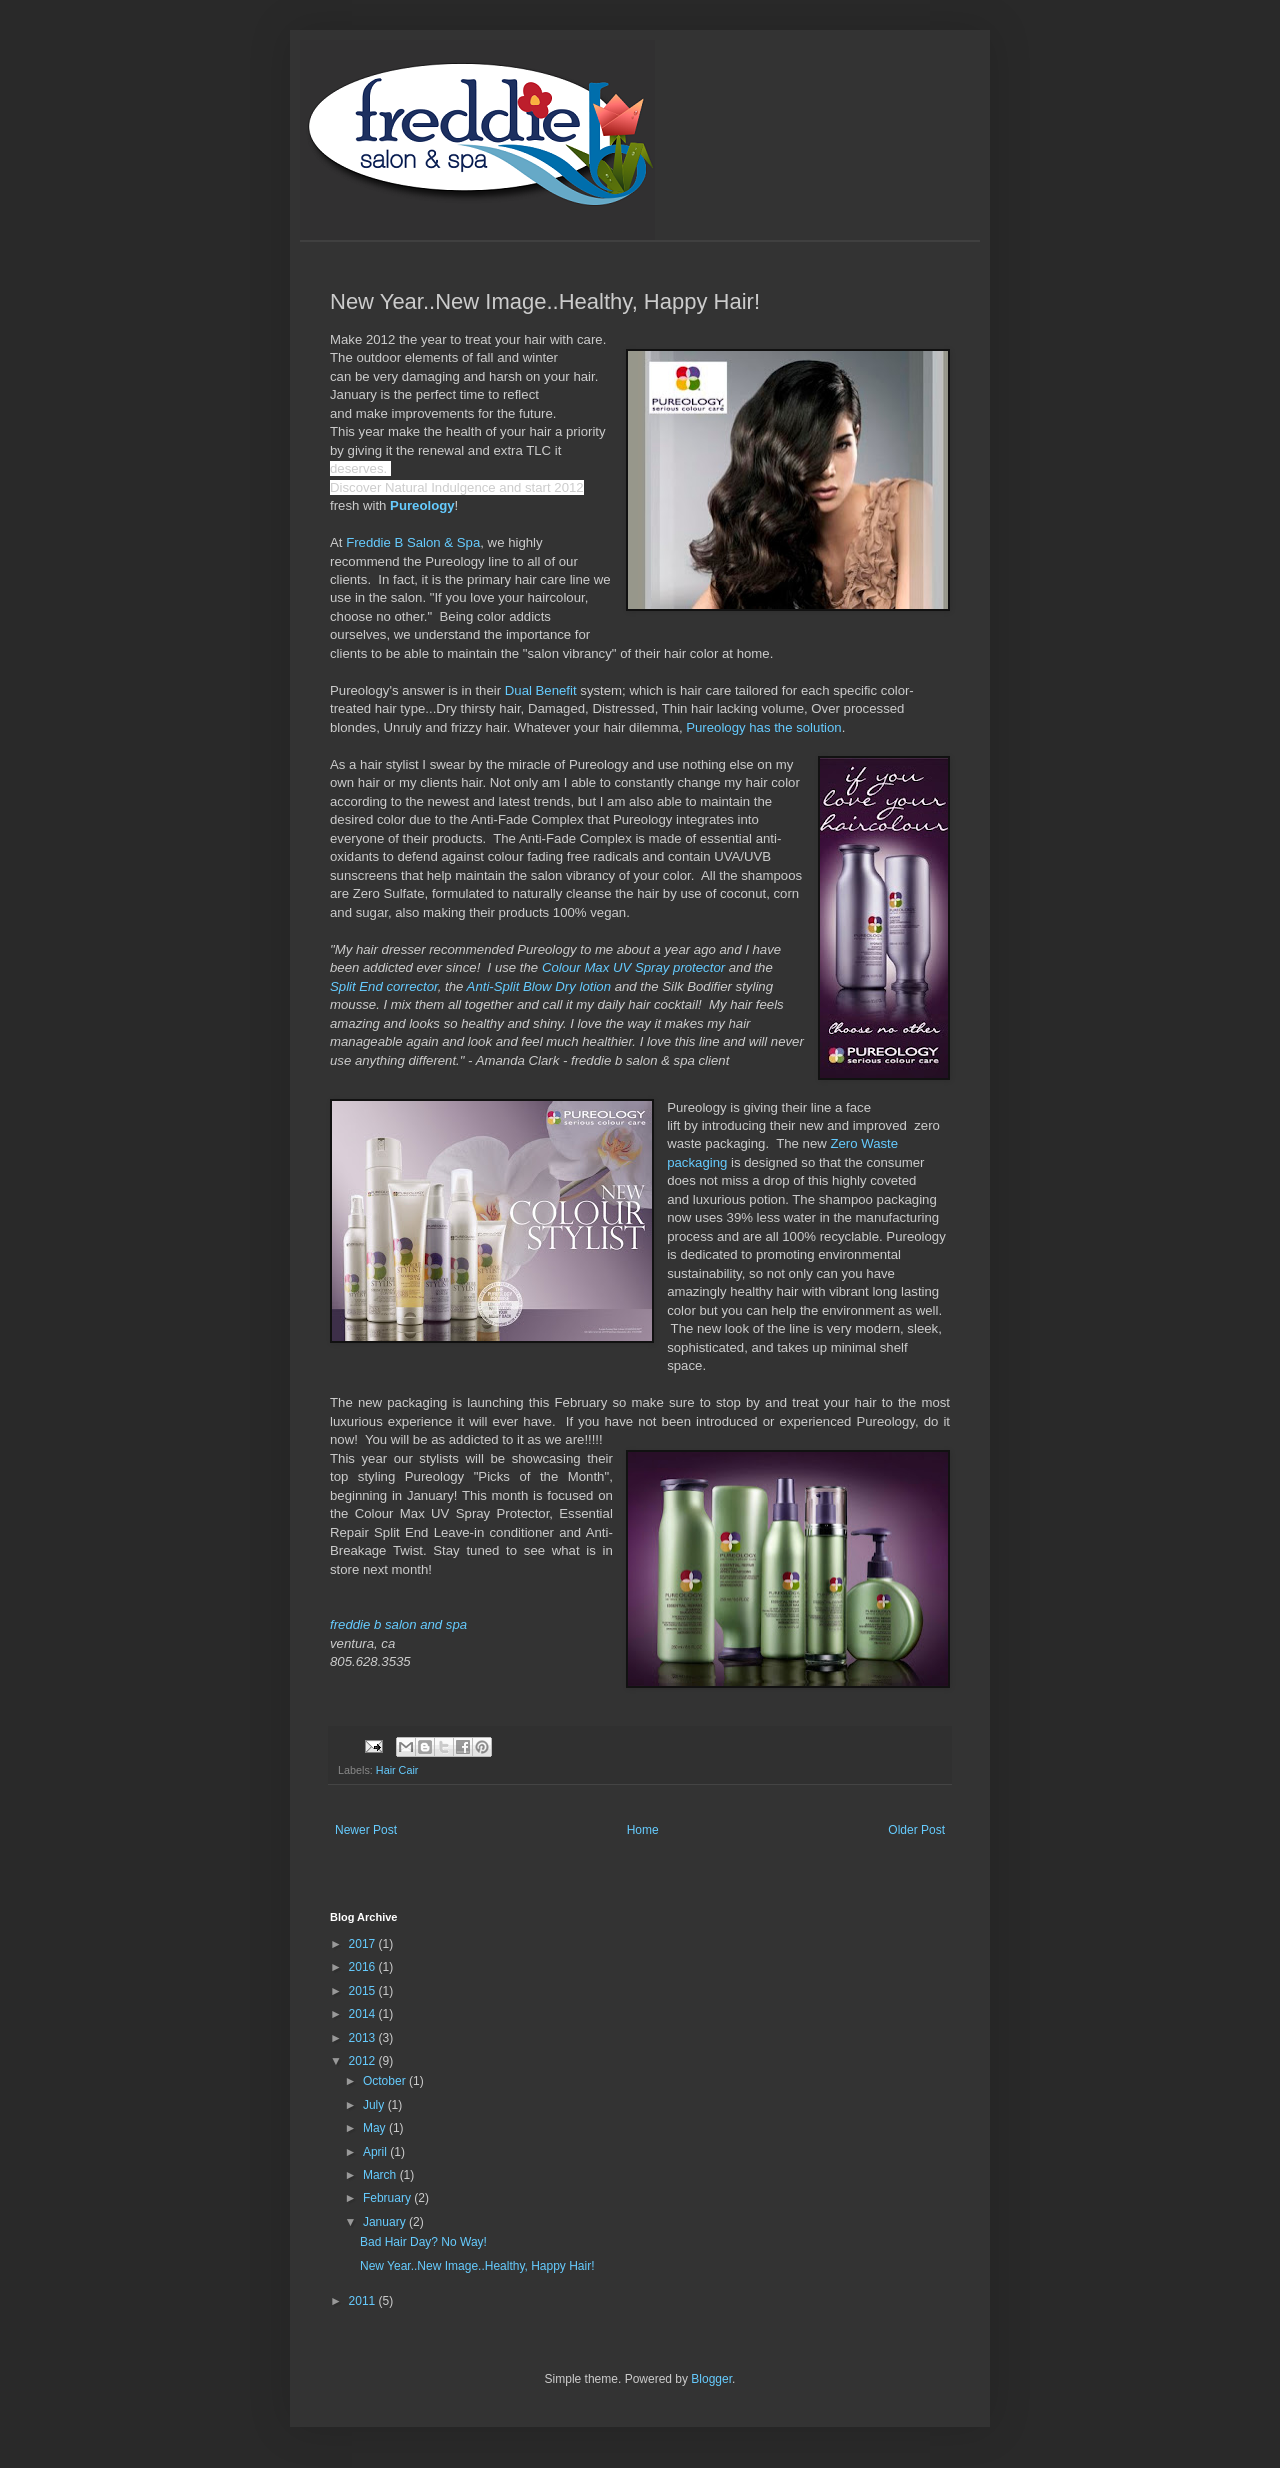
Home (643, 1830)
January (386, 2222)
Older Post (916, 1830)
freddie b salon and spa (398, 1624)
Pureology (422, 505)
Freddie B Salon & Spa (413, 542)
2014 (364, 2014)
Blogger (711, 2379)
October (386, 2081)
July (375, 2105)
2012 (364, 2061)
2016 (364, 1967)
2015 (364, 1991)
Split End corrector (384, 986)
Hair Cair (397, 1770)
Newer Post (366, 1830)
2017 (364, 1944)
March (381, 2175)
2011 (364, 2301)
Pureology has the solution (763, 727)
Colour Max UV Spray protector (633, 967)
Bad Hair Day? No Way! (423, 2242)
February (388, 2198)
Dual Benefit (541, 690)
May (376, 2128)
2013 (364, 2038)
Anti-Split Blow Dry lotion (539, 986)
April (376, 2152)
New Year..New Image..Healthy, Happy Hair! (477, 2266)
